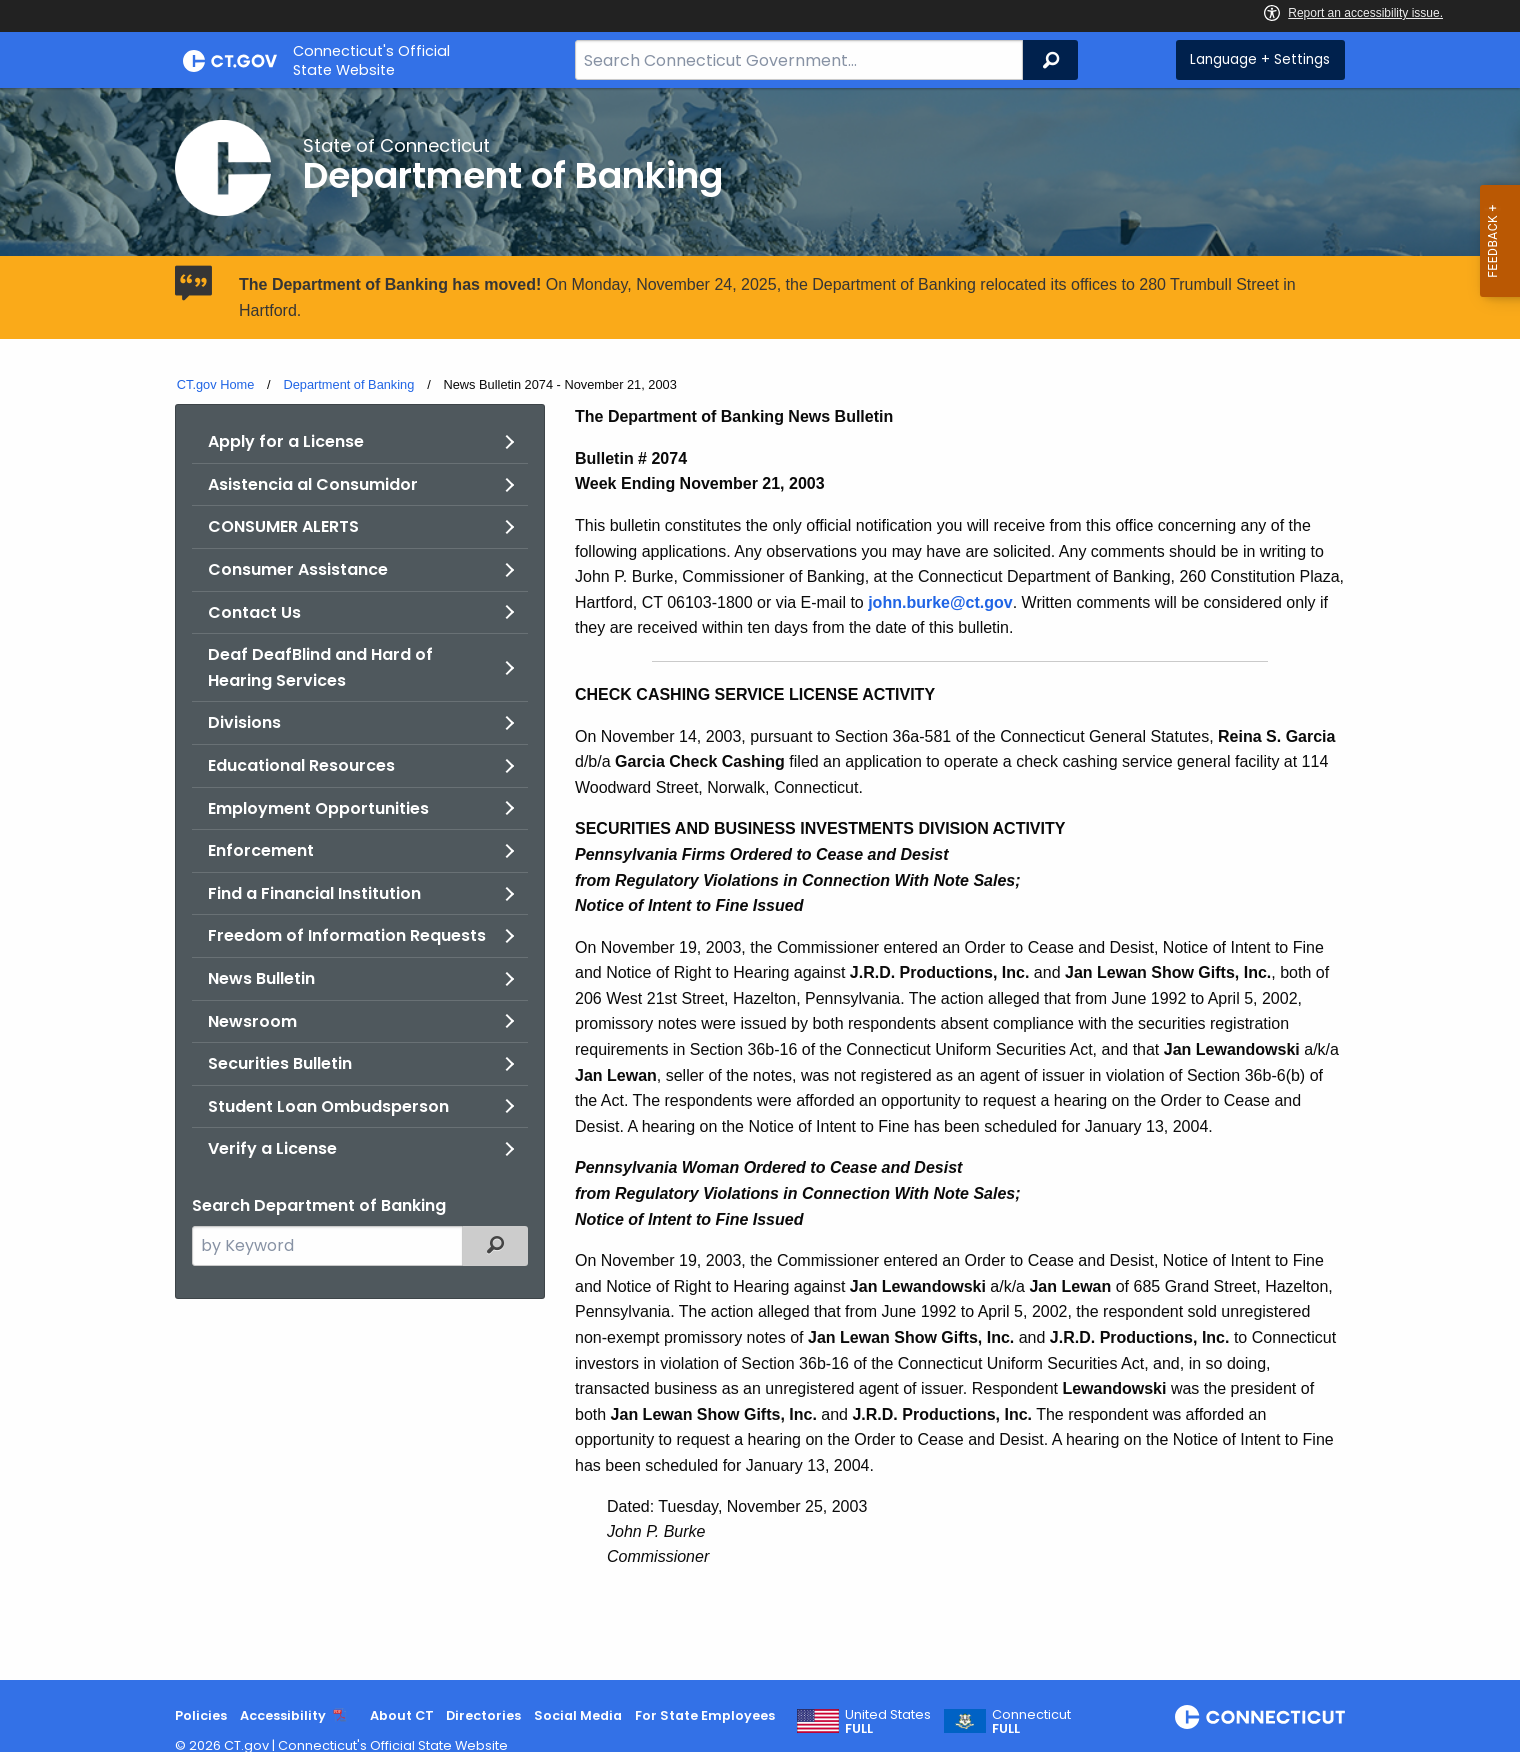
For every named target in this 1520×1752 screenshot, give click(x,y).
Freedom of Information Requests (347, 935)
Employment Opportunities (318, 808)
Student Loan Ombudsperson (328, 1106)
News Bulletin (261, 978)
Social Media (578, 1715)
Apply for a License (286, 441)
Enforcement (261, 850)
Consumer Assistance (298, 569)
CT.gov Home (216, 384)
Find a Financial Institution (314, 893)
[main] (760, 884)
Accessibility (283, 1715)
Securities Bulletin (280, 1063)
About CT (402, 1715)
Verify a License (272, 1148)
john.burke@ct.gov (940, 602)
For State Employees (705, 1715)
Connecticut (1031, 1722)
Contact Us (254, 612)
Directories (483, 1715)
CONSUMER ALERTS (283, 526)
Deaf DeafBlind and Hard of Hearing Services (320, 667)
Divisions (244, 722)
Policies (201, 1715)
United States (888, 1722)
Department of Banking (348, 384)
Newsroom (252, 1021)
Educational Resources (301, 765)
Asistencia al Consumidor (313, 484)
